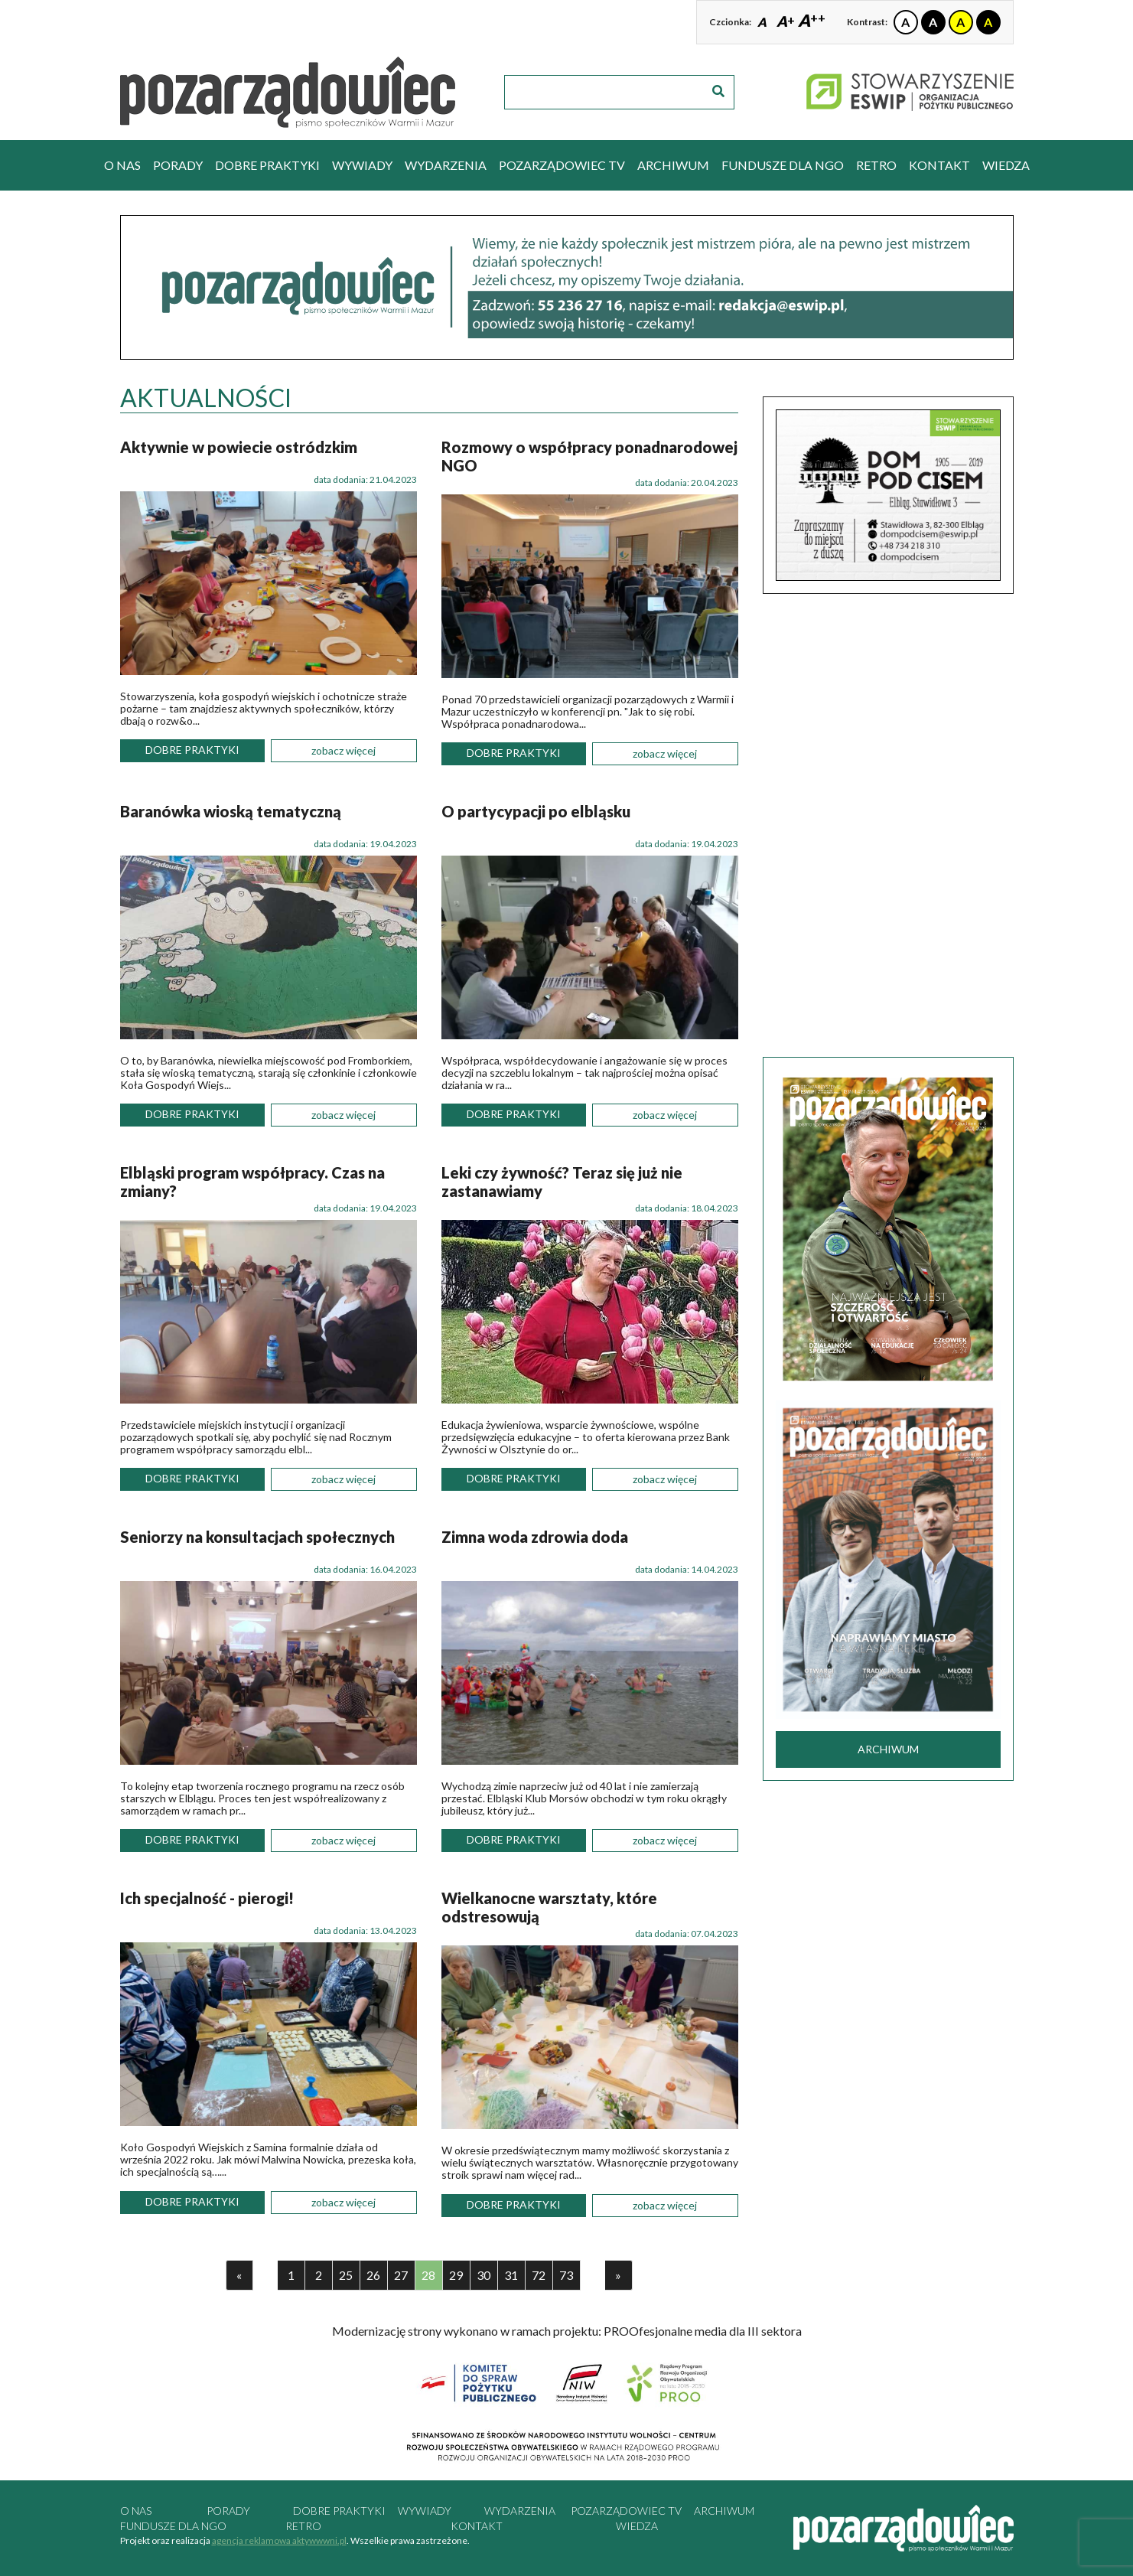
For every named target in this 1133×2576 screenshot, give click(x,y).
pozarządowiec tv (562, 165)
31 (511, 2275)
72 (538, 2275)
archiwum (673, 165)
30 (483, 2275)
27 (401, 2275)
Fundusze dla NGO (782, 165)
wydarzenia (446, 165)
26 (373, 2275)
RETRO (876, 165)
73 (566, 2275)
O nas (122, 165)
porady (178, 165)
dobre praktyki (267, 165)
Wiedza (1006, 165)
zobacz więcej (343, 750)
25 (346, 2275)
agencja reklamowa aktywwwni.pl (279, 2540)
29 (456, 2275)
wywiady (362, 165)
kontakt (939, 165)
